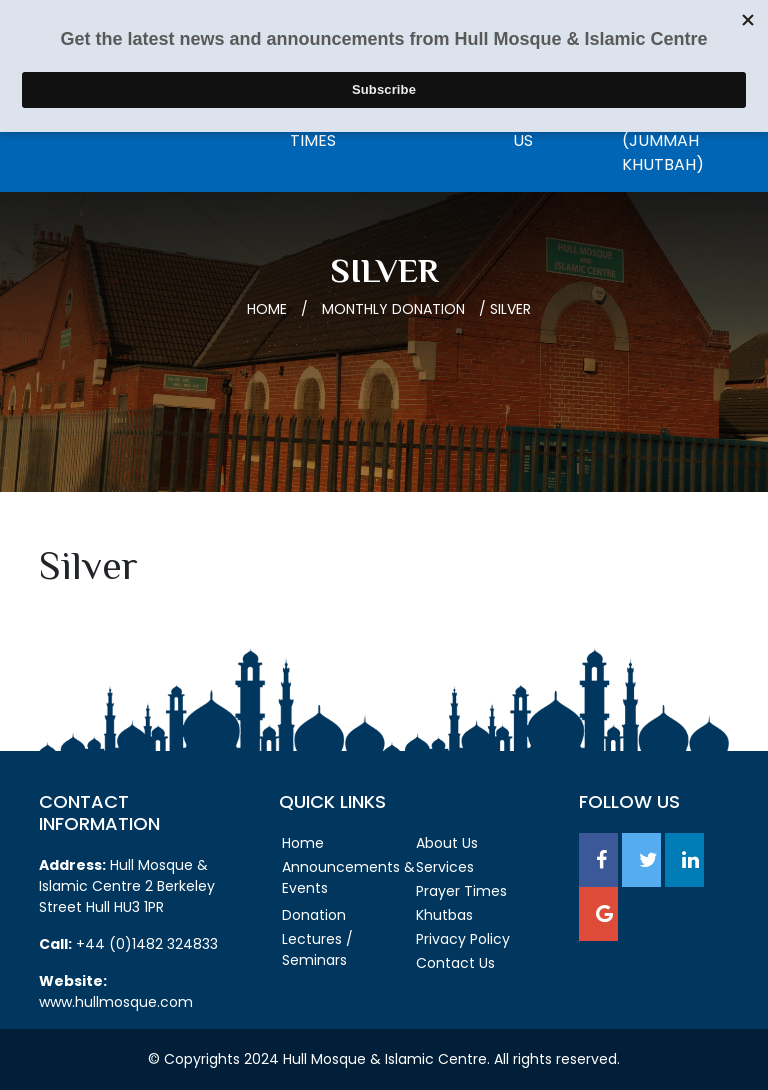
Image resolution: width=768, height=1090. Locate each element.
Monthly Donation (393, 309)
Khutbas (444, 915)
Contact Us (455, 963)
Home (267, 309)
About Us (447, 843)
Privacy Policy (463, 939)
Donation (314, 915)
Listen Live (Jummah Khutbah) (664, 140)
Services (445, 867)
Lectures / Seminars (317, 949)
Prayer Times (461, 891)
